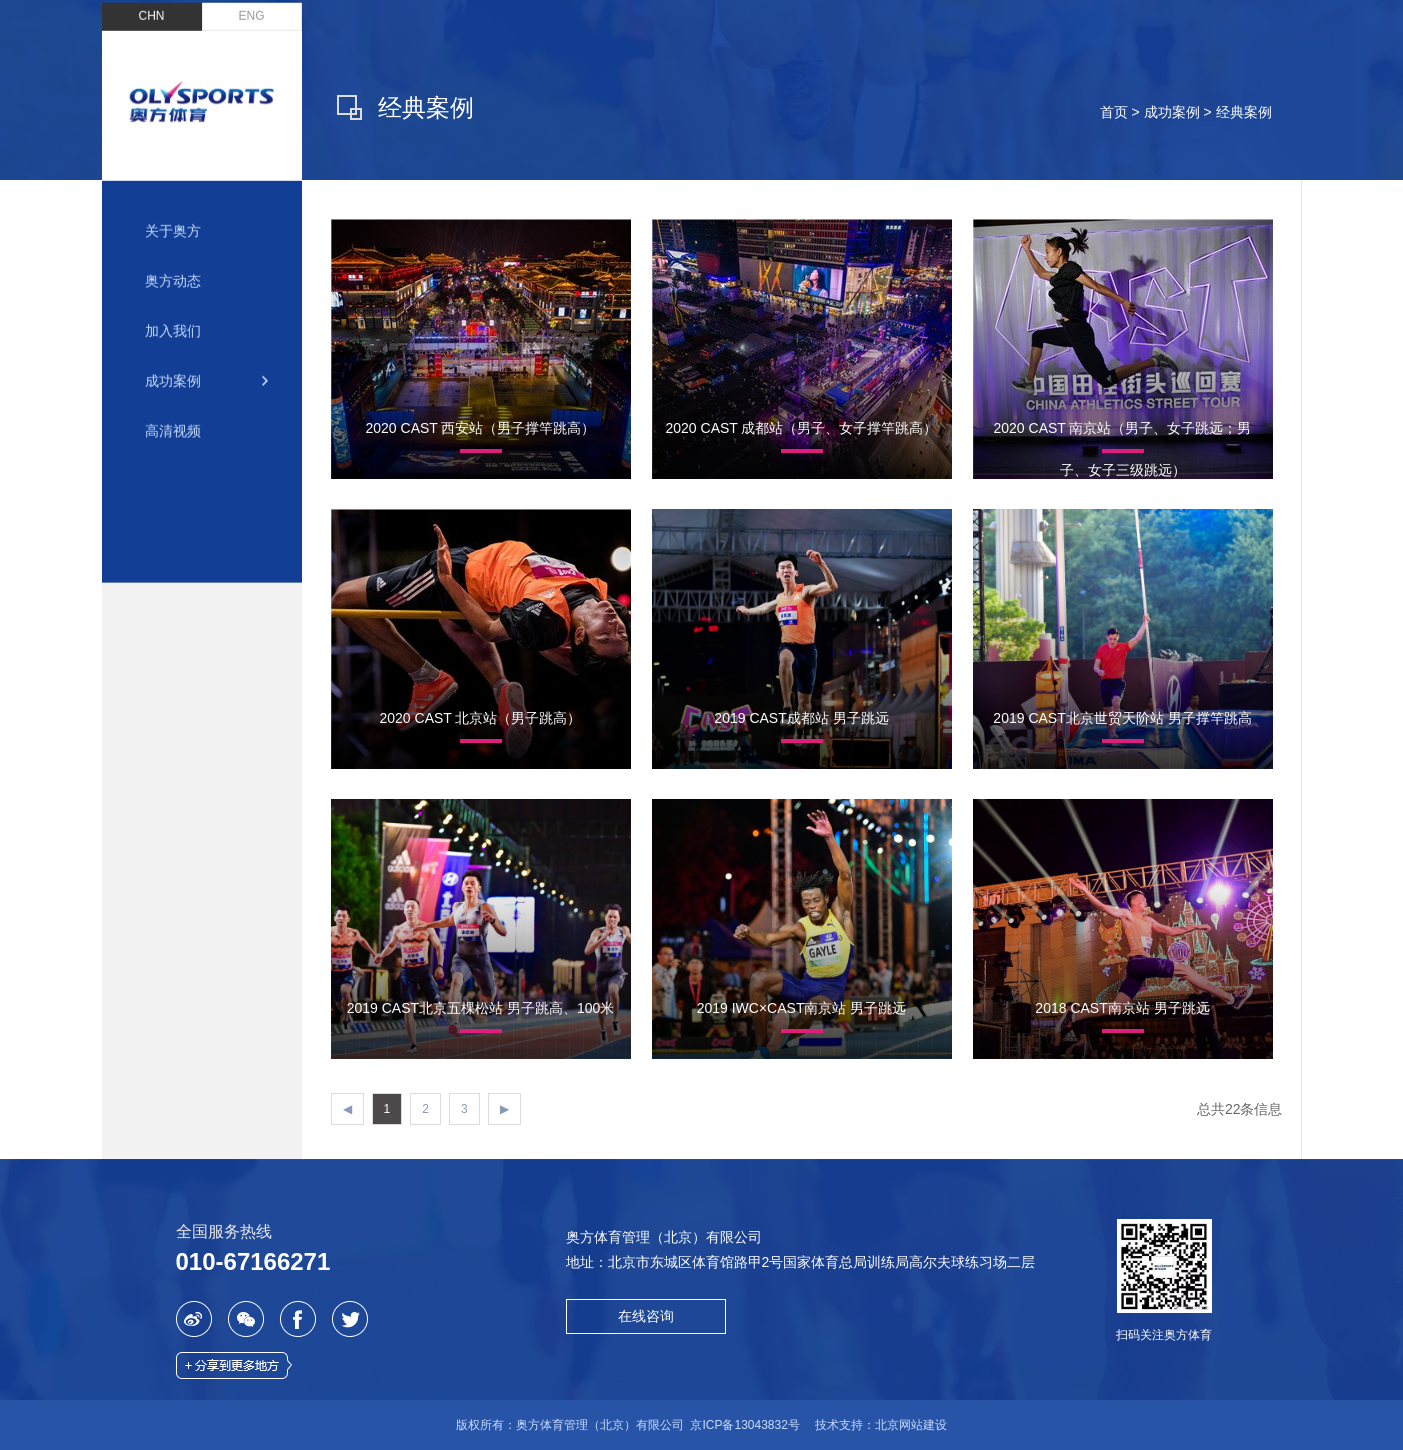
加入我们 (173, 318)
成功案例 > (1180, 112)
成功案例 (173, 368)
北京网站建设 (911, 1425)
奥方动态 (173, 268)
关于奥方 (173, 218)
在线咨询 (646, 1316)
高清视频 (173, 418)
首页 (1114, 112)
